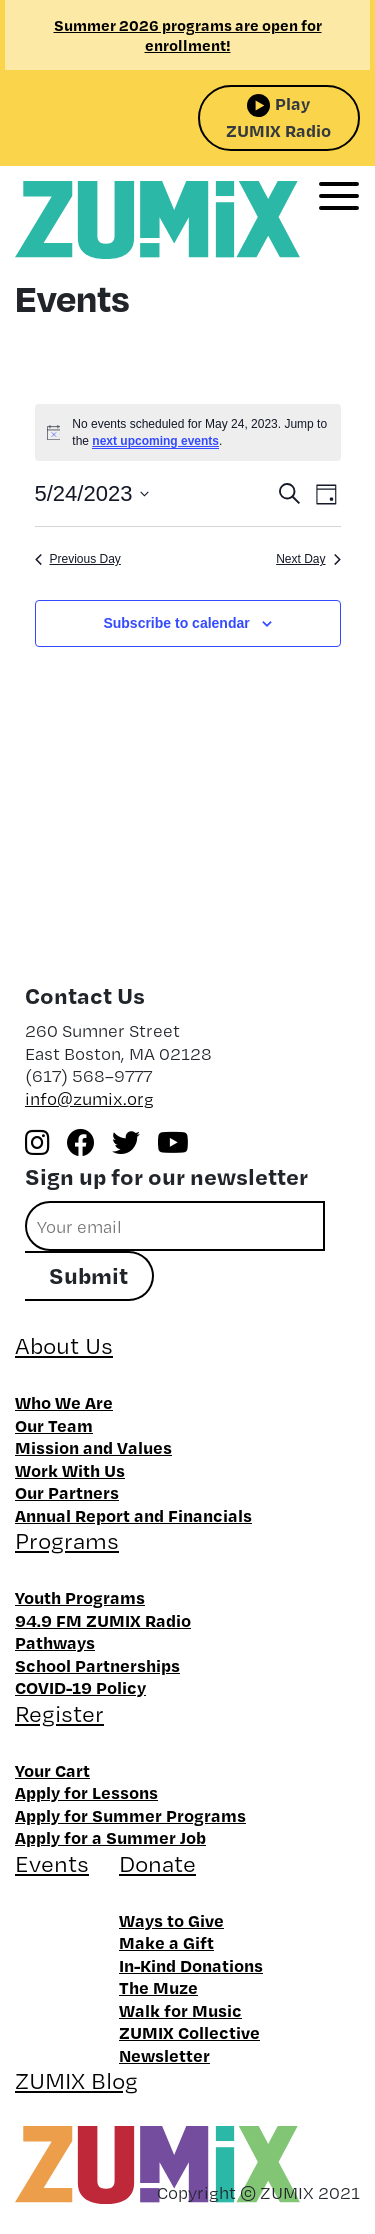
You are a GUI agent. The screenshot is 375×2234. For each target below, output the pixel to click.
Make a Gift (166, 1942)
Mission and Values (93, 1447)
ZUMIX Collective (189, 2032)
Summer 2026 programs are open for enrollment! (188, 35)
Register (59, 1713)
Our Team (54, 1425)
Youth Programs (80, 1597)
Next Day (308, 559)
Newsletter (164, 2055)
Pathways (55, 1642)
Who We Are (64, 1402)
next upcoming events (155, 441)
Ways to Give (171, 1920)
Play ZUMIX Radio (278, 116)
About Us (64, 1345)
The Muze (158, 1987)
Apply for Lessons (86, 1792)
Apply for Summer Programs (130, 1815)
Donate (157, 1863)
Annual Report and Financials (133, 1515)
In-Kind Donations (191, 1965)
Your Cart (52, 1770)
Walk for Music (180, 2010)
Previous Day (78, 559)
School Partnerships (97, 1665)
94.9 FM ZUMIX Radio (103, 1620)
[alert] (188, 432)
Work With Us (70, 1470)
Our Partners (67, 1492)
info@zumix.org (89, 1098)
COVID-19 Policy (80, 1687)
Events (52, 1863)
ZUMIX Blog (76, 2080)
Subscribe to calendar (176, 623)
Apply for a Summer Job (110, 1837)
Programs (67, 1540)
